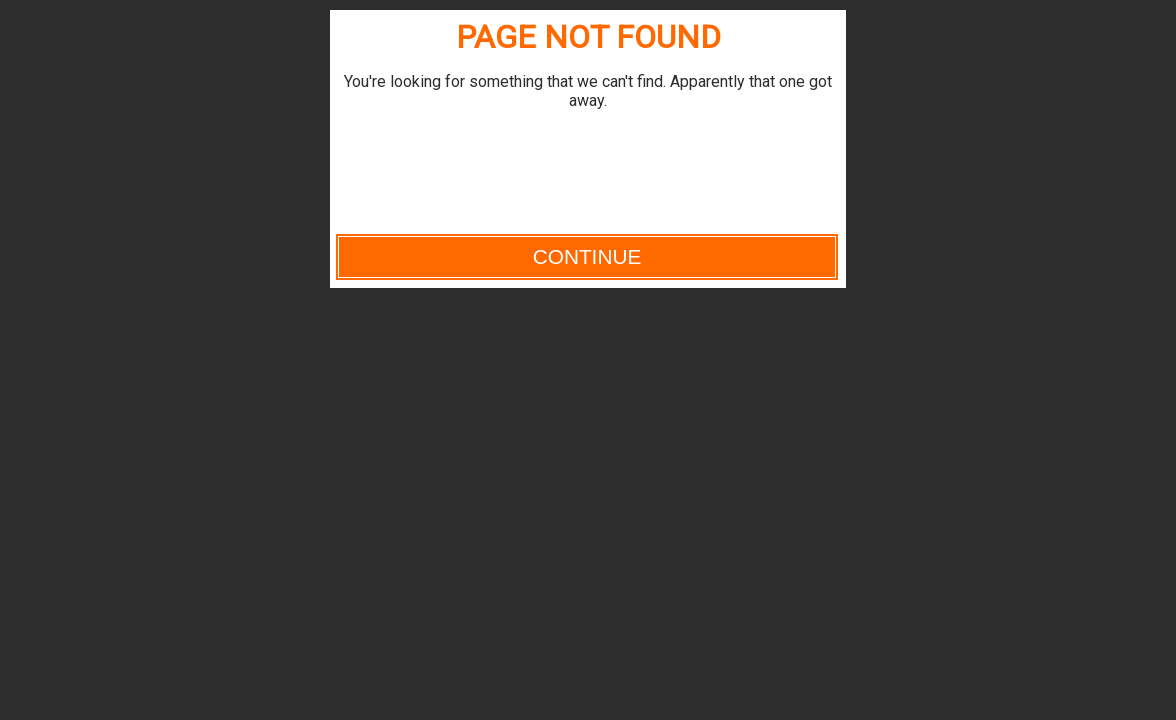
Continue (587, 256)
